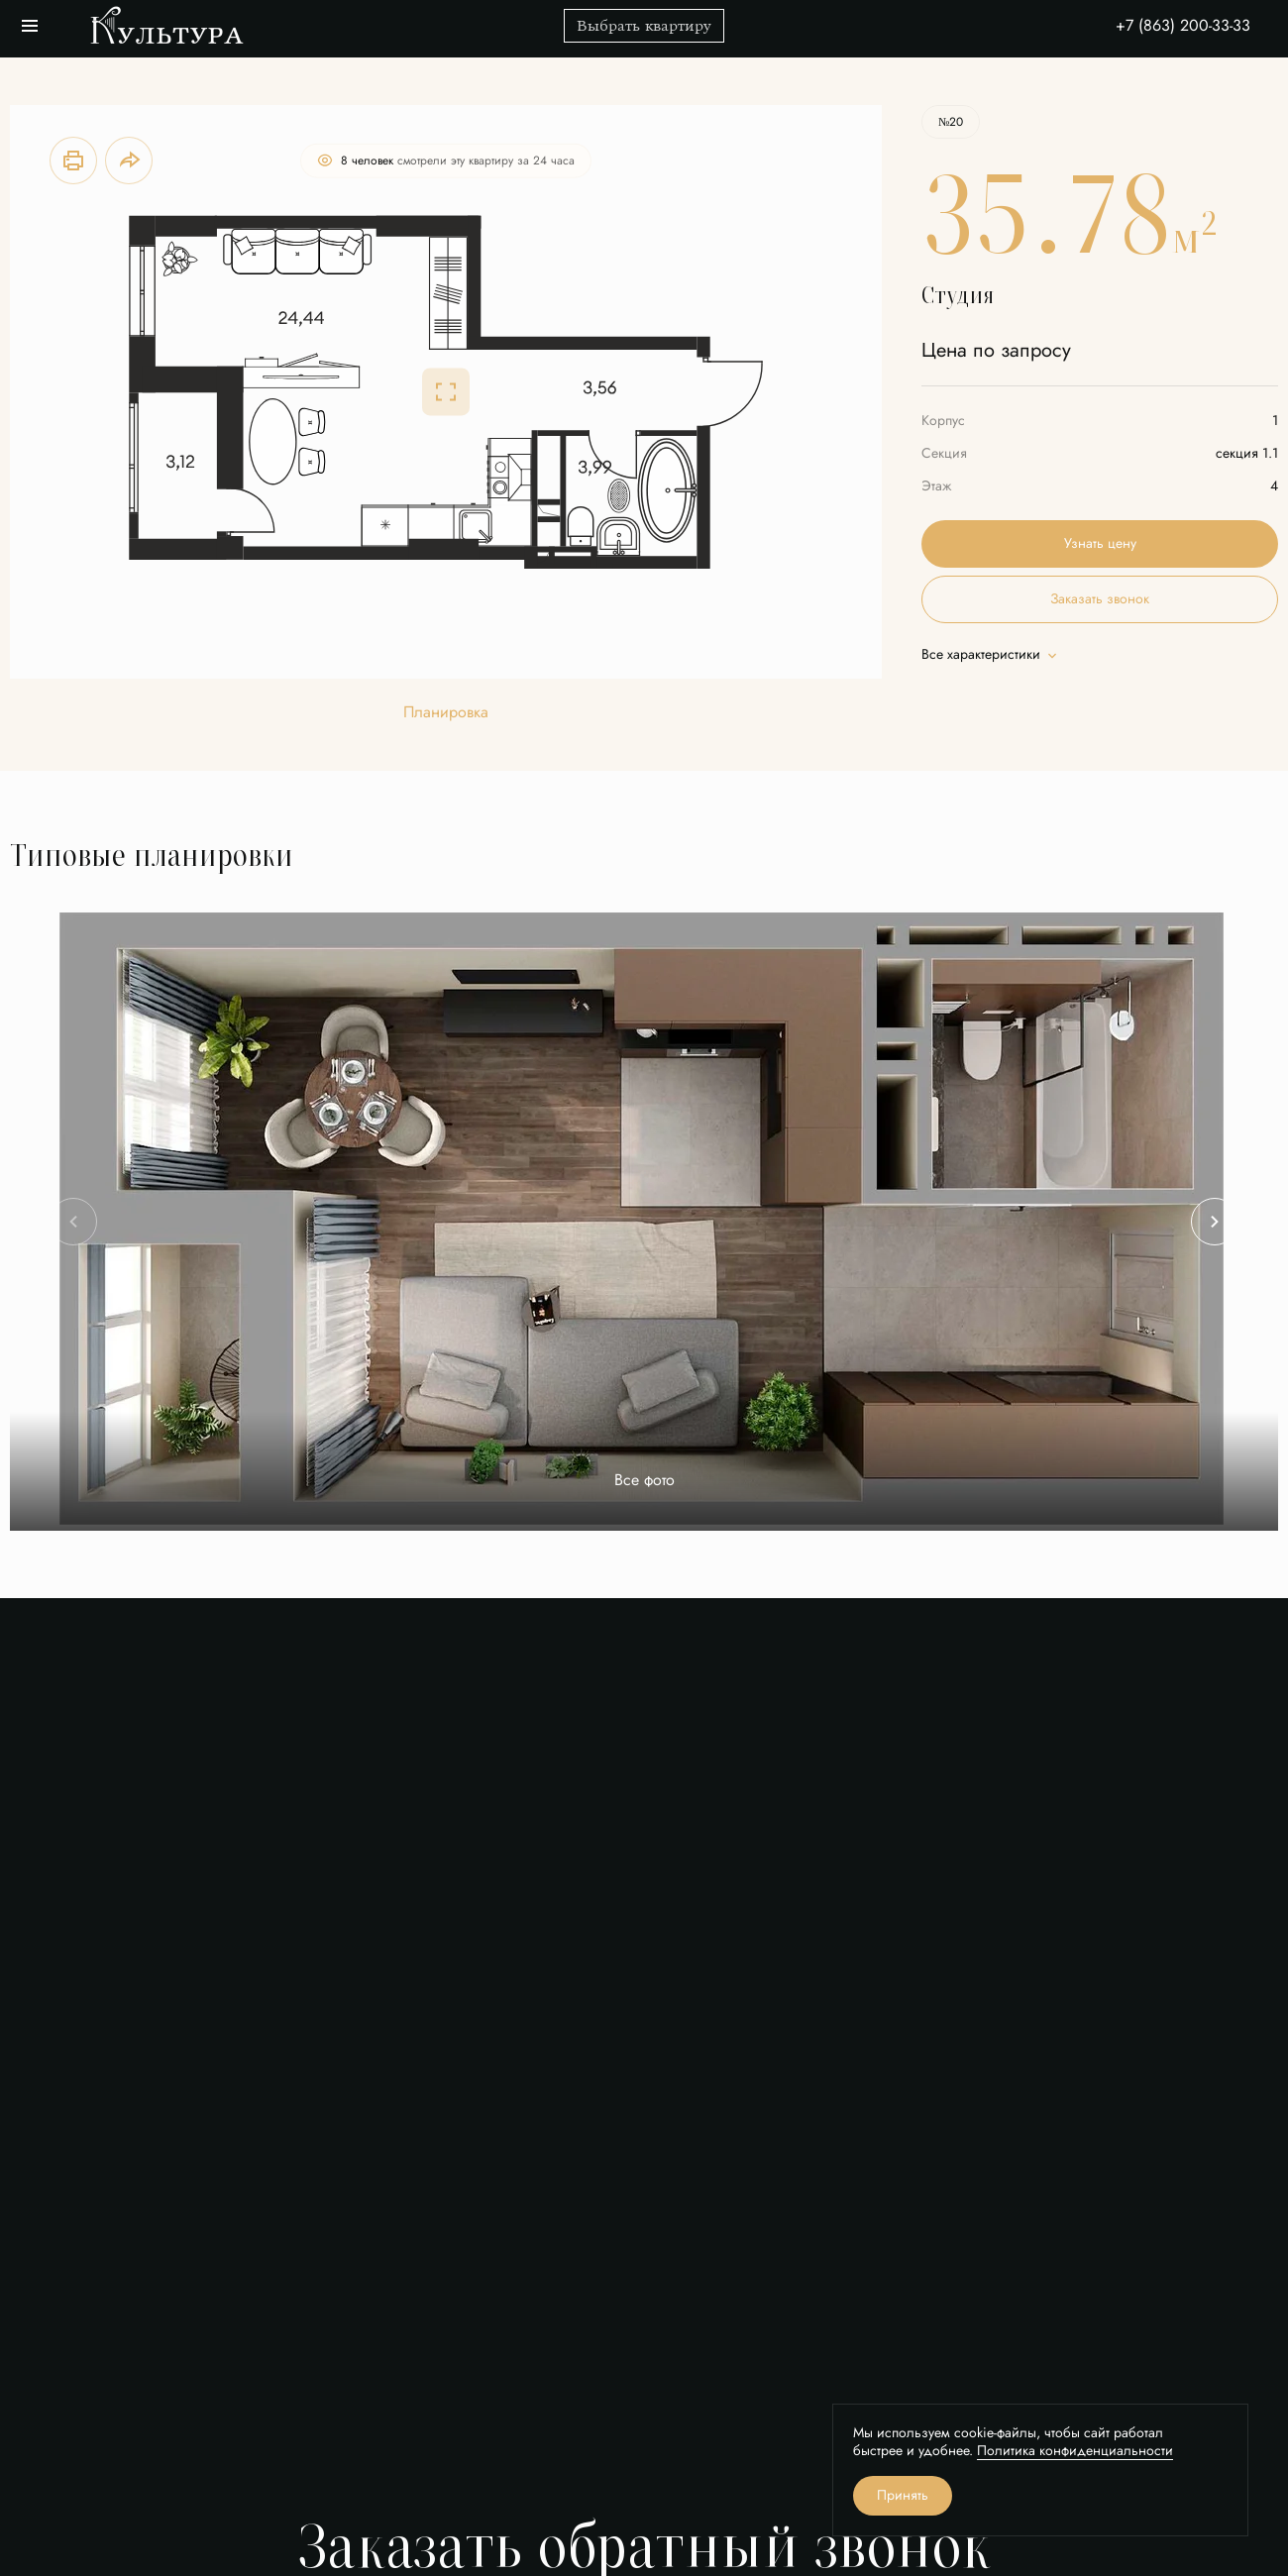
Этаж (936, 486)
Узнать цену (1100, 543)
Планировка (445, 712)
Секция (944, 453)
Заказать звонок (1099, 599)
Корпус (943, 420)
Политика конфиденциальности (1075, 2450)
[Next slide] (1214, 1221)
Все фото (644, 1480)
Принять (902, 2495)
